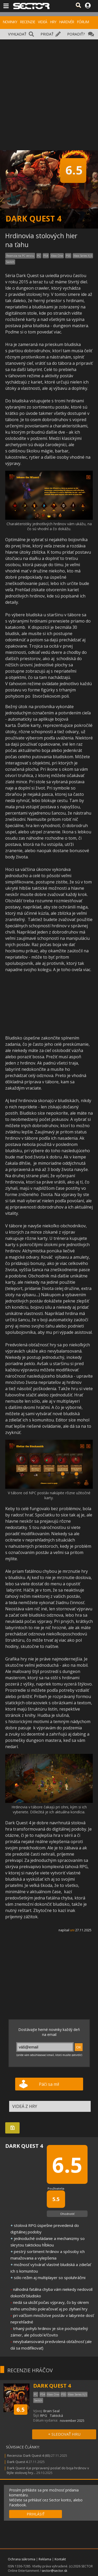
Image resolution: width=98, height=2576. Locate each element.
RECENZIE (27, 21)
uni (72, 1930)
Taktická (56, 2415)
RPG (43, 2415)
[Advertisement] (49, 91)
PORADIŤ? (76, 34)
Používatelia (56, 2188)
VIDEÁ (42, 21)
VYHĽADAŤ (17, 34)
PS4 (45, 256)
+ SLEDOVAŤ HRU (64, 2434)
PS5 (68, 256)
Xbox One (57, 256)
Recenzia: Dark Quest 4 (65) (28, 2455)
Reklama (45, 2559)
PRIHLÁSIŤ (36, 2514)
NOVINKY (10, 21)
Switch (10, 262)
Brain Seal (51, 2410)
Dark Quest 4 (17, 2461)
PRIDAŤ (47, 34)
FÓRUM (83, 21)
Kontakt (60, 2559)
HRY (53, 21)
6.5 (20, 2409)
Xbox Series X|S (82, 256)
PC (39, 256)
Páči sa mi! (49, 2084)
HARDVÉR (66, 21)
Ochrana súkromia (21, 2559)
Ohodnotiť (67, 2214)
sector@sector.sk (54, 2570)
